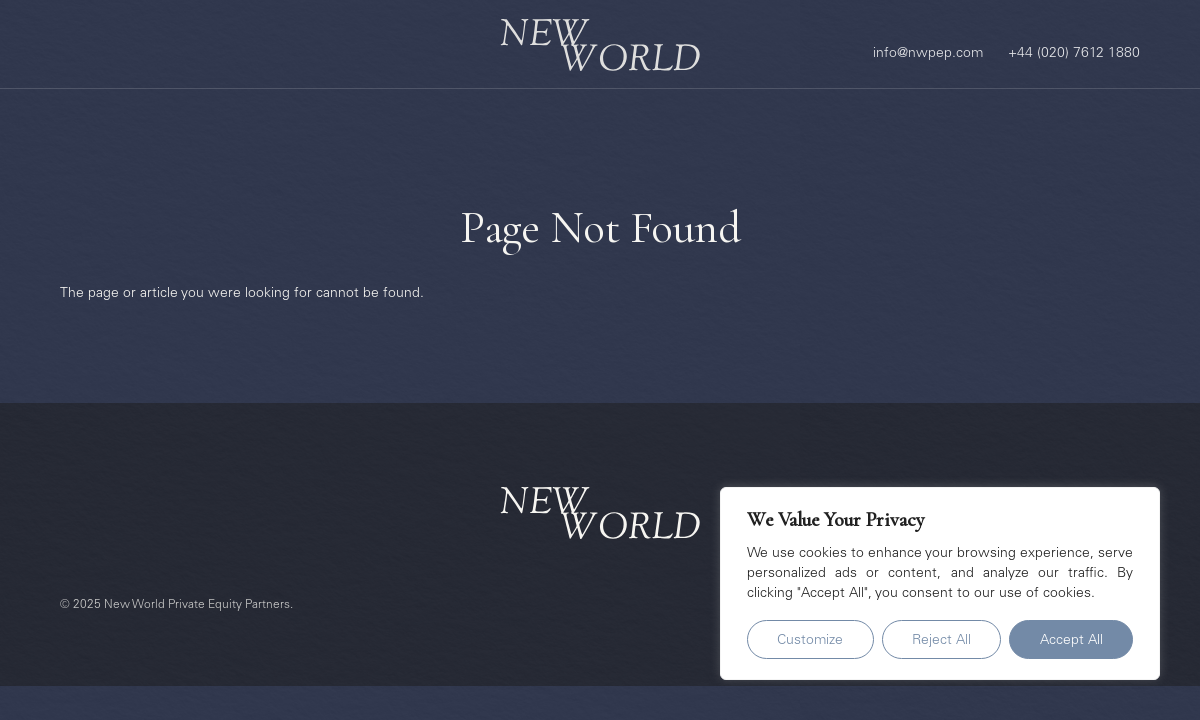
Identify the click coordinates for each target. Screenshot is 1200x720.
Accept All (1071, 641)
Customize (810, 641)
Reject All (941, 641)
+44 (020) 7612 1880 (1074, 54)
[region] (940, 583)
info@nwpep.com (928, 54)
